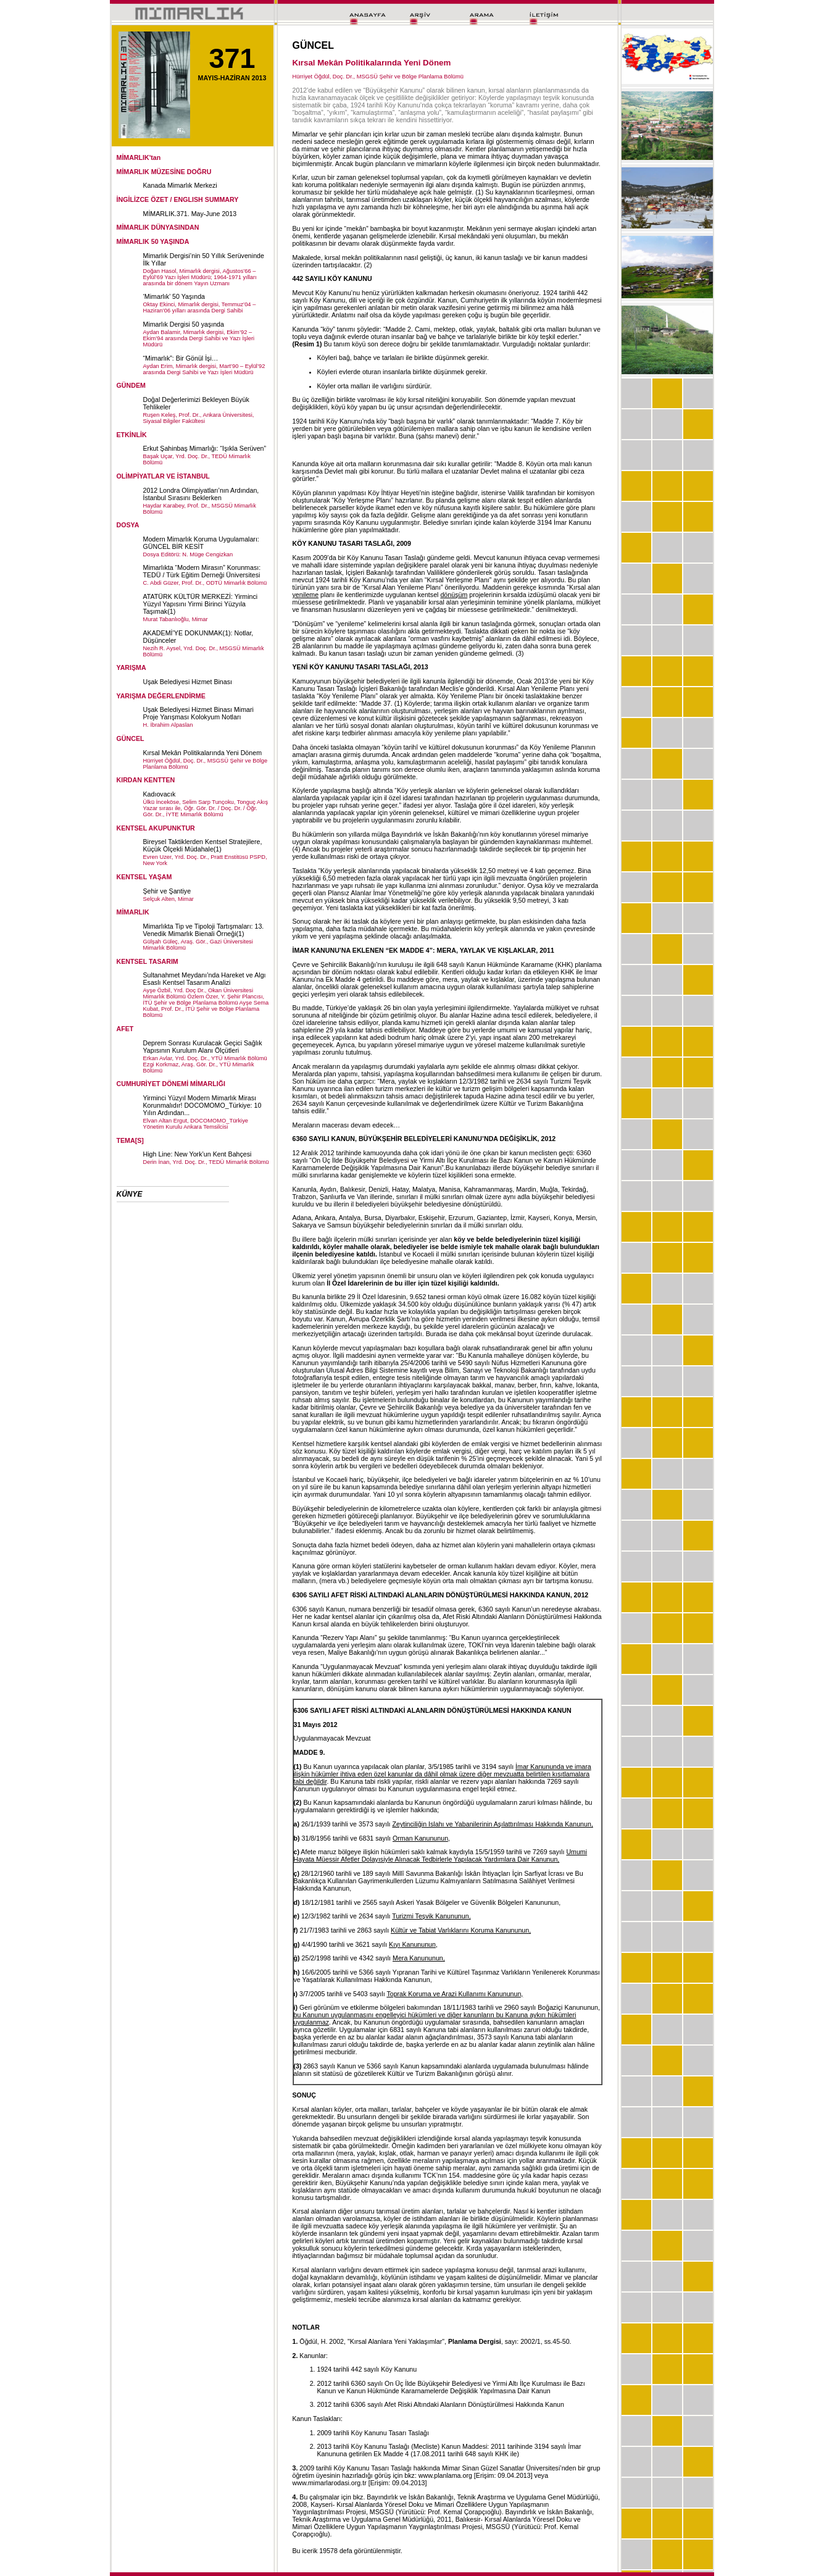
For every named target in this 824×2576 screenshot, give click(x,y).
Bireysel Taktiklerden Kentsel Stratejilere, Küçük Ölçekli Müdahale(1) (202, 845)
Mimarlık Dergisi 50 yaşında (183, 324)
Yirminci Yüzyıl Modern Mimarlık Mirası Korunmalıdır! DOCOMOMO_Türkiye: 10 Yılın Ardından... (202, 1105)
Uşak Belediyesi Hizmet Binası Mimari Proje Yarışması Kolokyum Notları (198, 713)
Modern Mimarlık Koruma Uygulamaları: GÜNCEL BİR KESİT (201, 542)
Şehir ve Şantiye (167, 891)
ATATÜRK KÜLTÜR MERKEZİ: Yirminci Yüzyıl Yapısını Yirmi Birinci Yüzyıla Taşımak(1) (200, 604)
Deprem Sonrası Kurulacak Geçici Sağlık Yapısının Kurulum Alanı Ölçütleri (202, 1046)
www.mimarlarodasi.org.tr (330, 2482)
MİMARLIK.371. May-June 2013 (190, 213)
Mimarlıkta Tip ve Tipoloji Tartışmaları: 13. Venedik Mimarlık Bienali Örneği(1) (203, 929)
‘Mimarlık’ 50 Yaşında (174, 296)
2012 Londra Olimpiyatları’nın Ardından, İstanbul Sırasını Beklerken (201, 494)
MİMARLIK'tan (139, 157)
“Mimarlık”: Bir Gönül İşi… (180, 358)
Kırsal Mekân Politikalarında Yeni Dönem (202, 752)
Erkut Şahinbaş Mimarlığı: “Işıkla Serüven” (205, 448)
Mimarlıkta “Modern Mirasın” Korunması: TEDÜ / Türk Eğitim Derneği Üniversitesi (202, 571)
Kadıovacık (159, 794)
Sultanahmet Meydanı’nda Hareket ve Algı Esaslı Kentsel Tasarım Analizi (204, 978)
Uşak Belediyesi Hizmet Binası (188, 681)
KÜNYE (130, 1194)
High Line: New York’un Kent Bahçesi (197, 1154)
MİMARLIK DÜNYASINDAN (158, 227)
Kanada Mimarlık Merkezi (180, 185)
